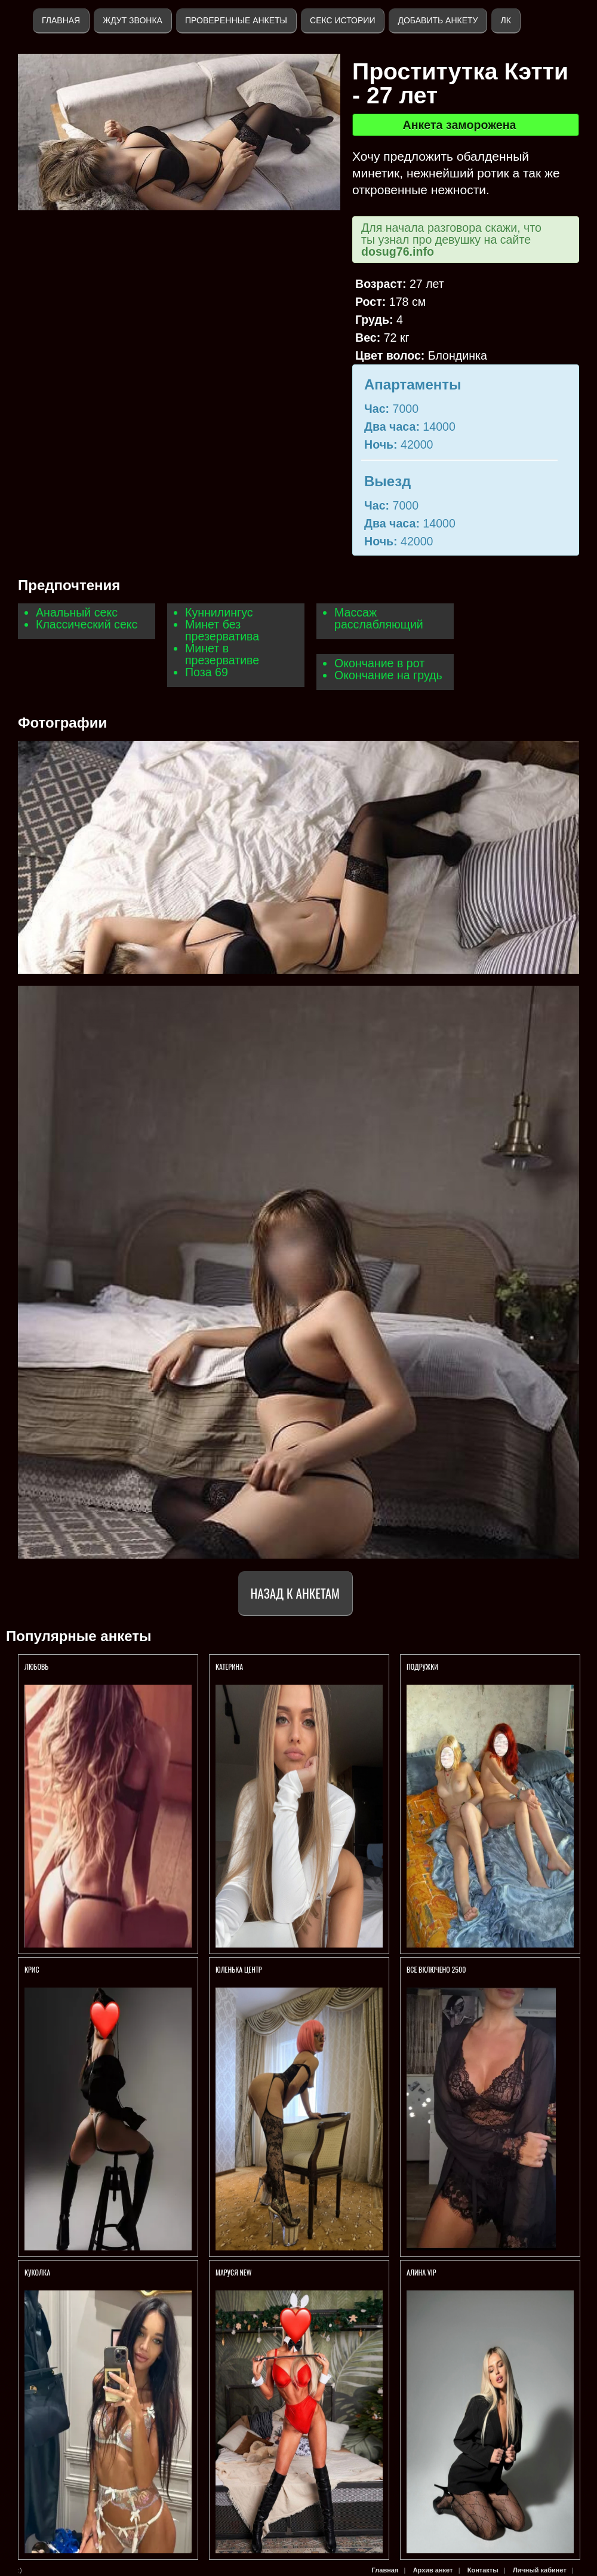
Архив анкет (433, 2570)
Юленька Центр (239, 1969)
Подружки (422, 1666)
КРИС (32, 1969)
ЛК (505, 20)
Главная (61, 20)
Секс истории (342, 20)
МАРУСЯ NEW (233, 2272)
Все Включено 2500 (436, 1969)
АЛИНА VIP (421, 2272)
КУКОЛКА (37, 2272)
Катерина (230, 1666)
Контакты (482, 2570)
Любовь (36, 1666)
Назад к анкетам (295, 1593)
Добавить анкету (438, 20)
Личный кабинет (540, 2570)
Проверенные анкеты (236, 20)
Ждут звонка (132, 20)
